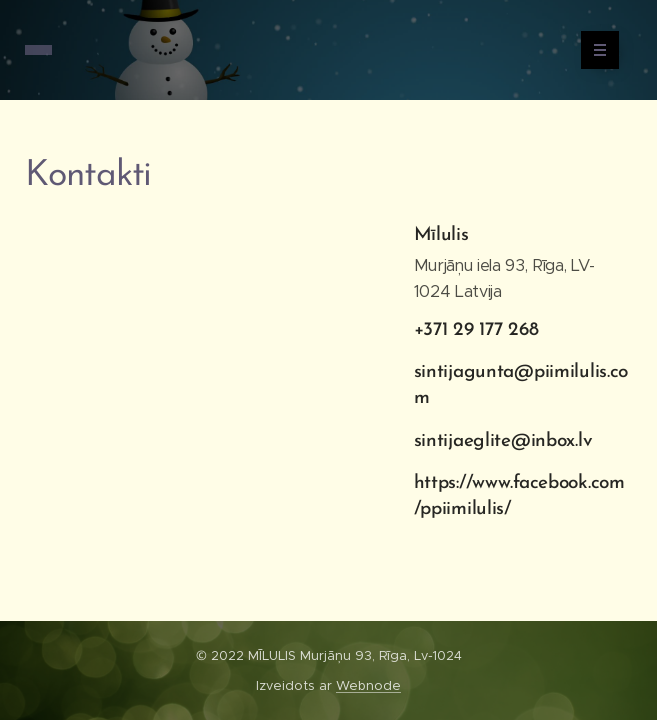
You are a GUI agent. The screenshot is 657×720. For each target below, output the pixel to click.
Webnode (368, 685)
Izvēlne (593, 50)
